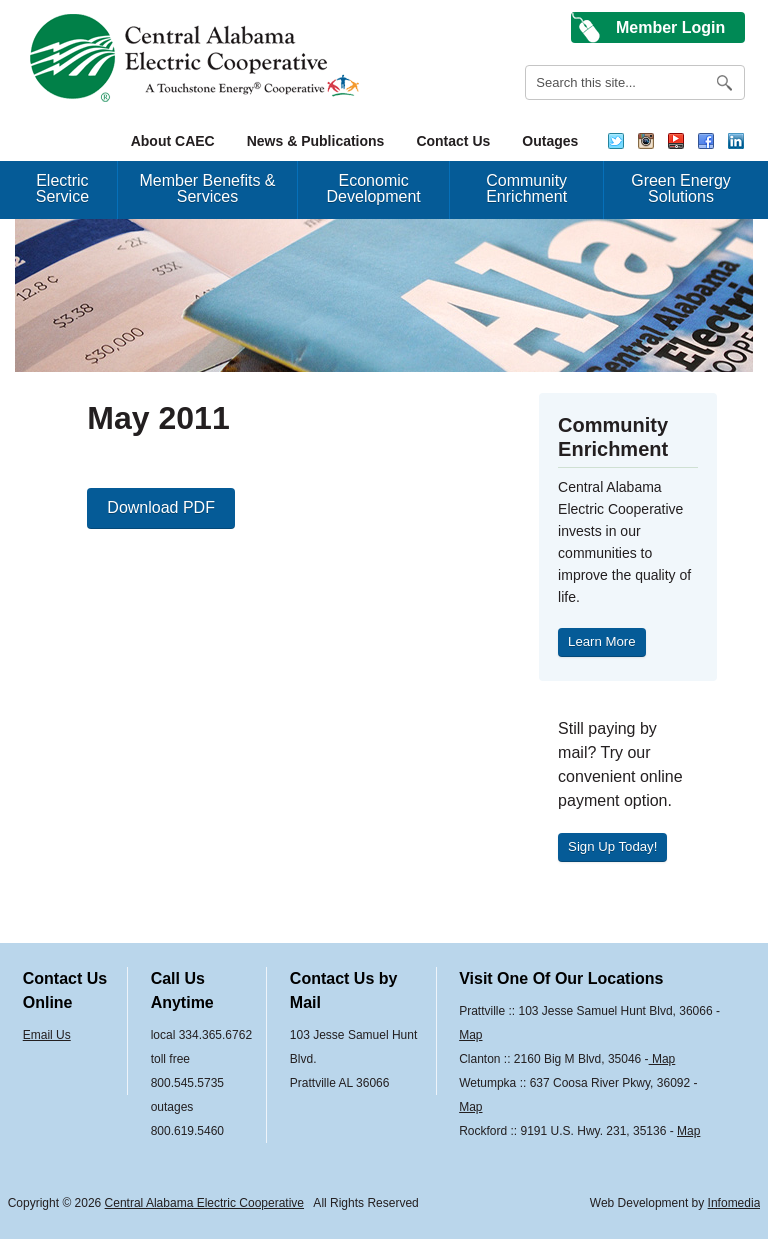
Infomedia (734, 1203)
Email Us (47, 1035)
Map (470, 1035)
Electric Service (62, 188)
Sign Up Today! (612, 846)
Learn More (601, 641)
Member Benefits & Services (207, 188)
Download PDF (161, 507)
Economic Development (374, 188)
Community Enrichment (526, 188)
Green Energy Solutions (681, 188)
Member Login (670, 27)
